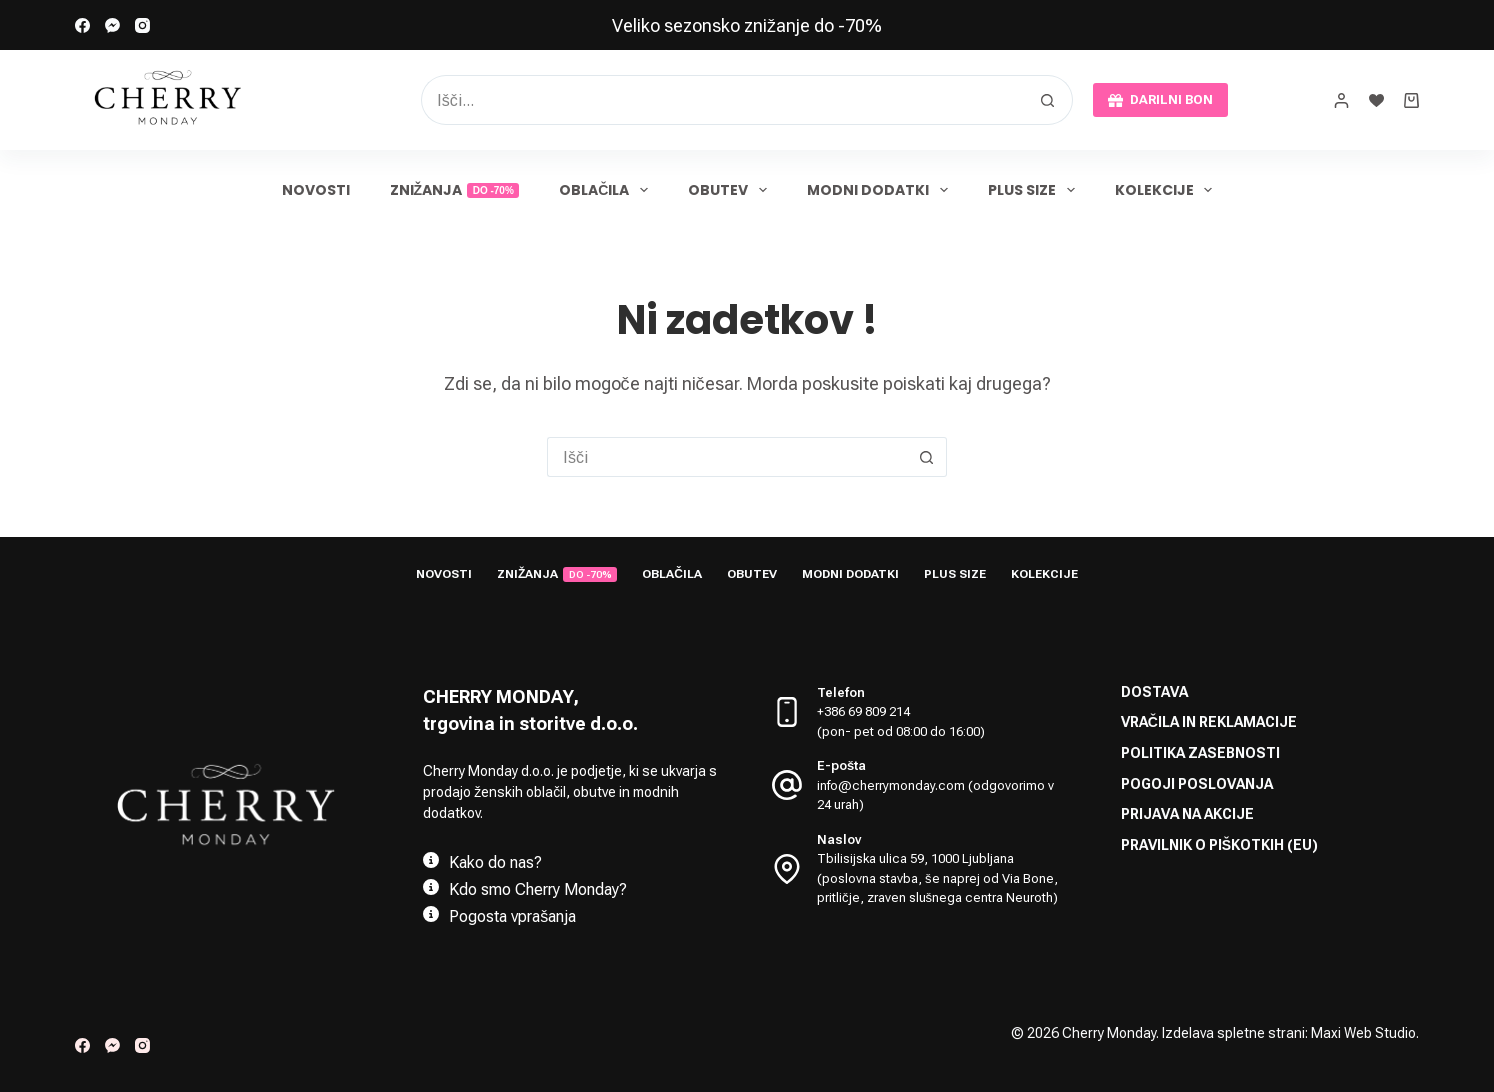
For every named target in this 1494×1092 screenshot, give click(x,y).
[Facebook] (82, 25)
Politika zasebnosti (1200, 753)
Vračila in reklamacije (1209, 722)
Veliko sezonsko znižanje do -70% (747, 25)
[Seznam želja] (1376, 100)
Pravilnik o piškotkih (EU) (1219, 845)
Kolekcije (1168, 190)
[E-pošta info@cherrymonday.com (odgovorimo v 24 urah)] (787, 785)
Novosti (316, 190)
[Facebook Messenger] (112, 25)
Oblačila (607, 190)
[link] (747, 25)
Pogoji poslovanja (1197, 784)
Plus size (1035, 190)
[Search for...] (722, 100)
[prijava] (1341, 100)
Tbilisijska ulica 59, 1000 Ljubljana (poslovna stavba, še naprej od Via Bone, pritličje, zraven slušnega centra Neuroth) (937, 878)
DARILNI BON (1160, 100)
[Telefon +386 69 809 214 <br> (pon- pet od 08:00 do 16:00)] (787, 712)
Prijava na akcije (1187, 814)
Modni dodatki (881, 190)
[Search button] (1048, 100)
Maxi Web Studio (1363, 1033)
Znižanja (455, 190)
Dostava (1154, 692)
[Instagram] (142, 25)
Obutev (731, 190)
